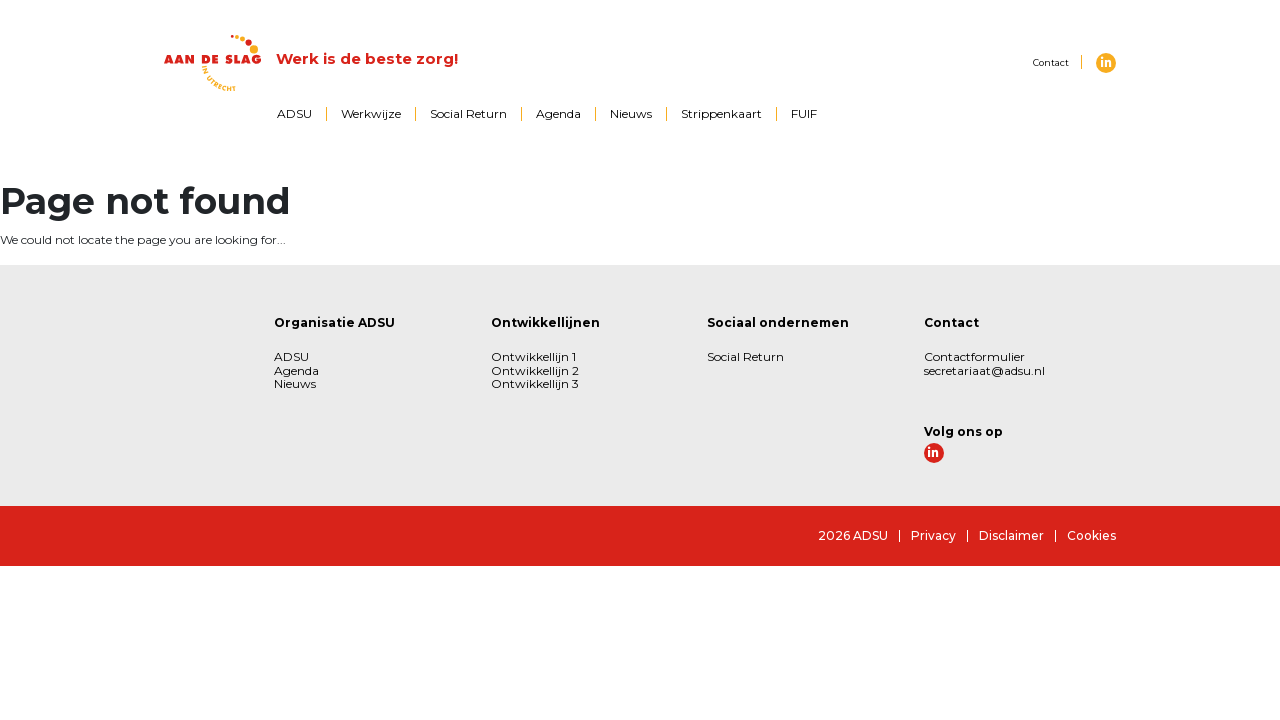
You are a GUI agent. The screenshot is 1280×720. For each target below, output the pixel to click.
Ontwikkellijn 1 (533, 356)
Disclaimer (1011, 535)
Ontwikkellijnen (545, 322)
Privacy (933, 535)
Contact (1051, 62)
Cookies (1091, 535)
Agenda (558, 113)
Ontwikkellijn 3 (535, 383)
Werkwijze (371, 113)
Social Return (468, 113)
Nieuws (631, 113)
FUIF (804, 113)
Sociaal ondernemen (778, 322)
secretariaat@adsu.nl (984, 370)
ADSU (294, 113)
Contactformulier (974, 356)
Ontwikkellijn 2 (535, 370)
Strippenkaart (721, 113)
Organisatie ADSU (334, 322)
